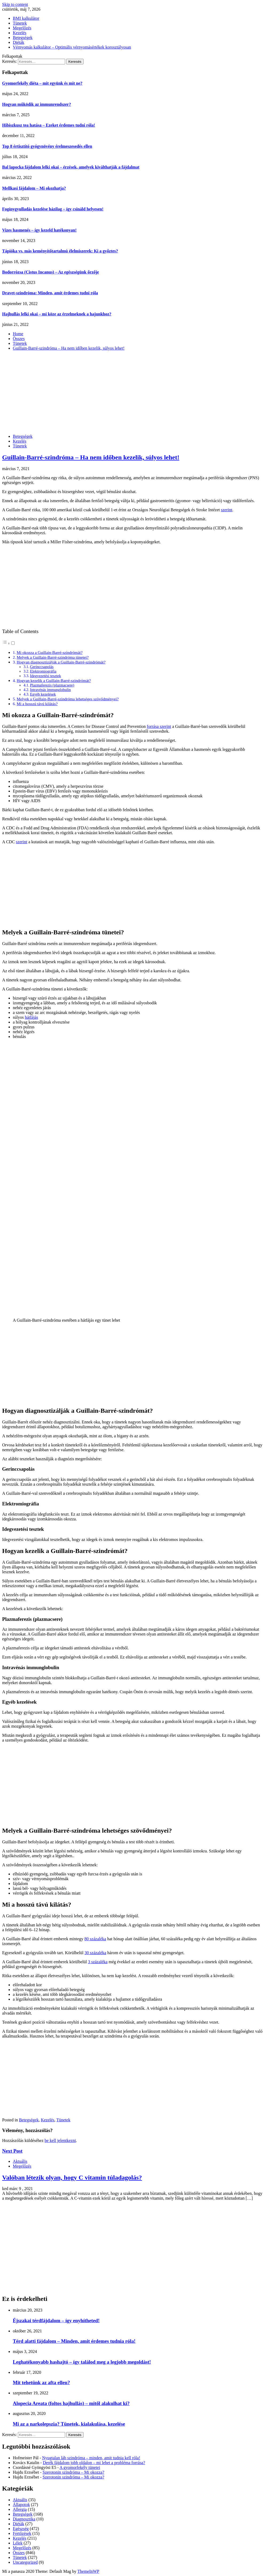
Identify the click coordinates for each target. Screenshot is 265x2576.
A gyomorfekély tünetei (80, 2467)
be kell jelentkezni (60, 2140)
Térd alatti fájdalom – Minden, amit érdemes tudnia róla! (74, 2341)
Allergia (20, 2509)
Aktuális (20, 2161)
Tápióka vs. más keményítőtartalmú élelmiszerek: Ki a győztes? (60, 251)
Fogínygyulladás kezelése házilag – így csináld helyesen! (53, 209)
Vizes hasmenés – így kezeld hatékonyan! (39, 230)
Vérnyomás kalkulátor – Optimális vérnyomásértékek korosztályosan (72, 47)
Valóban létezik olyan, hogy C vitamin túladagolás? (72, 2177)
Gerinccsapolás (42, 667)
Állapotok (21, 2504)
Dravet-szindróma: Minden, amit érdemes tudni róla (50, 293)
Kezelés (19, 32)
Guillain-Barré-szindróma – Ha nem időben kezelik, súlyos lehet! (90, 457)
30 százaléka (95, 1952)
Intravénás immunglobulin (50, 690)
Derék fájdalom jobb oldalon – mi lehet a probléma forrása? (94, 2462)
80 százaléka (95, 1939)
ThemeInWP (88, 2571)
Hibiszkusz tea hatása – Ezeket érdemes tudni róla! (48, 125)
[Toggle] (13, 643)
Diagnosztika (24, 2519)
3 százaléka (98, 1962)
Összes (19, 2552)
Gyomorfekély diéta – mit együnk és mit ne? (42, 83)
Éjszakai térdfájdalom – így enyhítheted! (56, 2320)
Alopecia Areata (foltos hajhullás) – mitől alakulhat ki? (71, 2403)
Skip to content (15, 4)
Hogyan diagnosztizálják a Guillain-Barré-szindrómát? (61, 662)
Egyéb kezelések (43, 694)
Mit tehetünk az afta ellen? (41, 2382)
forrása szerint (159, 726)
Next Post (12, 2151)
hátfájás (31, 1017)
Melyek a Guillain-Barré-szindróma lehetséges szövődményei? (67, 699)
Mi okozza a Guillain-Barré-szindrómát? (49, 652)
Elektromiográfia (43, 671)
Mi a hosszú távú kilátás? (37, 703)
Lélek (17, 2543)
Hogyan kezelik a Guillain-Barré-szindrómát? (54, 680)
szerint (226, 510)
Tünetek (20, 23)
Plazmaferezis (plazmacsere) (52, 685)
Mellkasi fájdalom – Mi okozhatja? (34, 188)
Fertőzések (22, 2533)
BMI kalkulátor (26, 18)
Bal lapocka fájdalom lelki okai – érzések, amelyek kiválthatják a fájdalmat (70, 167)
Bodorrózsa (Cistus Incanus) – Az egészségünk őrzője (50, 272)
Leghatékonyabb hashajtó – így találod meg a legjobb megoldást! (82, 2362)
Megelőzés (22, 28)
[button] (8, 643)
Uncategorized (25, 2562)
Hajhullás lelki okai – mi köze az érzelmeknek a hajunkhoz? (56, 314)
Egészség (21, 2528)
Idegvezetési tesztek (45, 676)
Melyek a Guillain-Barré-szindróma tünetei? (52, 657)
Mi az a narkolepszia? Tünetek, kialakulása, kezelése (69, 2424)
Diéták (18, 42)
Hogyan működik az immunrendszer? (36, 104)
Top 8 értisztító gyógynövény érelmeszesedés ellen (47, 146)
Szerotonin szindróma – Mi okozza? (73, 2472)
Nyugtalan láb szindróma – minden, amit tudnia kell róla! (91, 2458)
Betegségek (23, 37)
